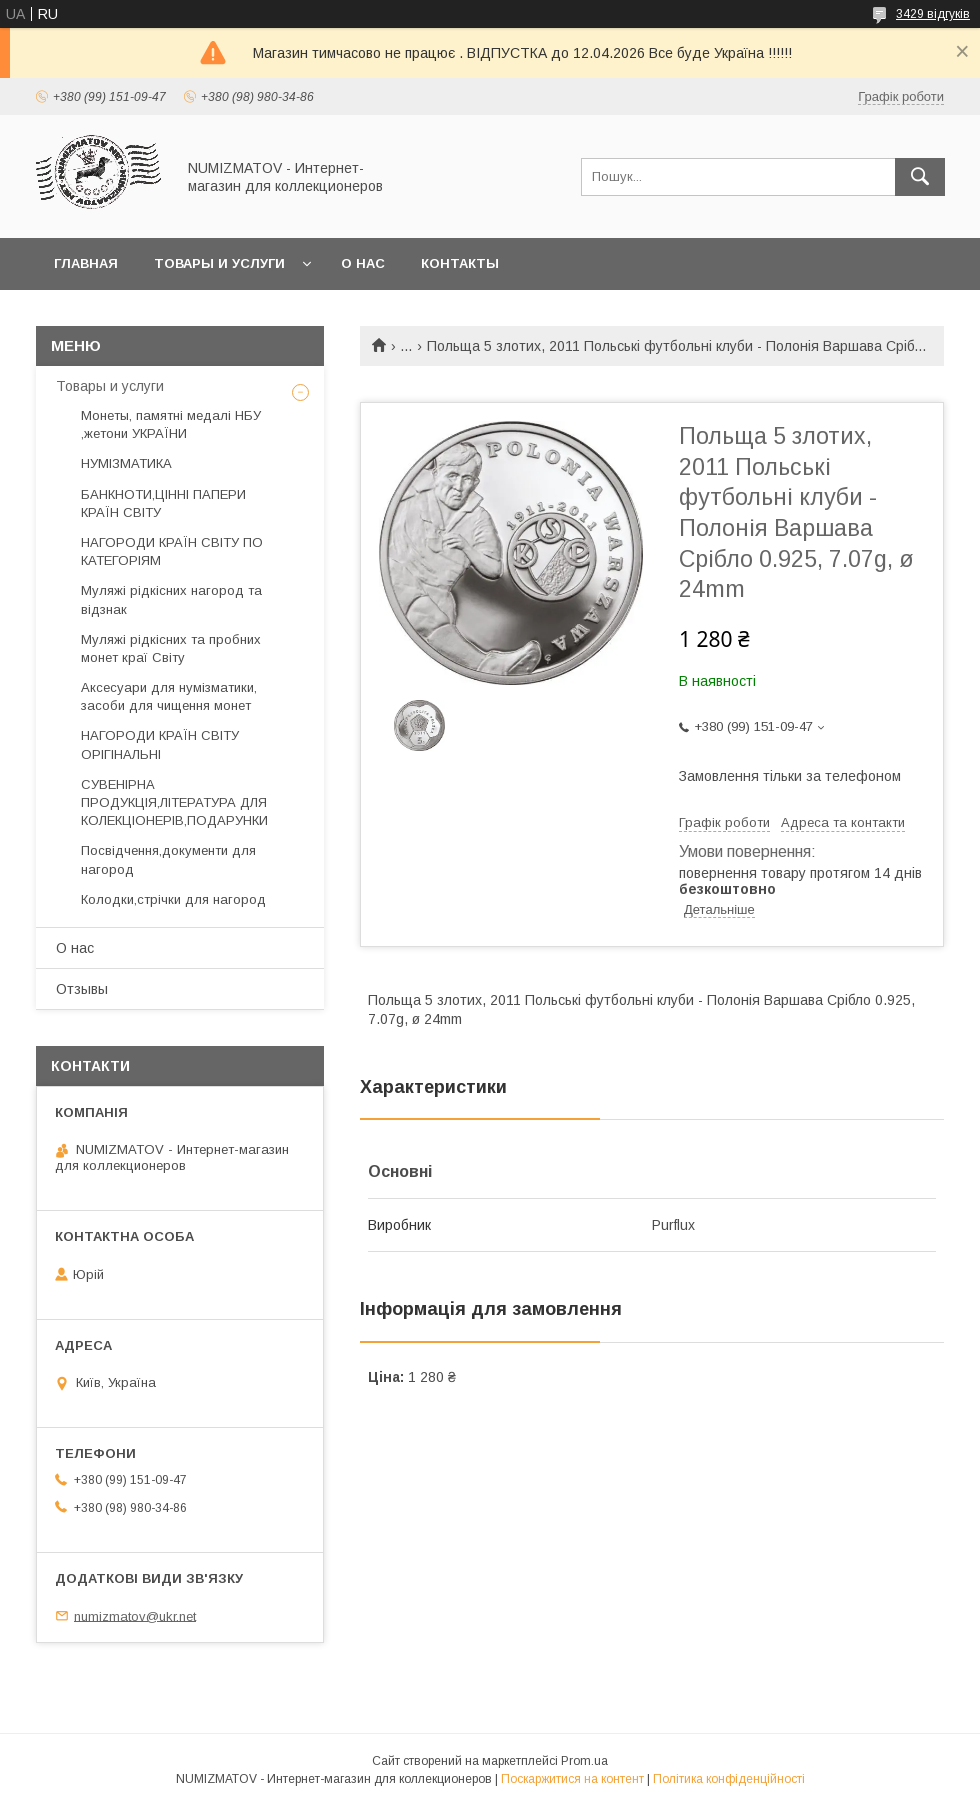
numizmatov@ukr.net (135, 1615)
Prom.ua (584, 1761)
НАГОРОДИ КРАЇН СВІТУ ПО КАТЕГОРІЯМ (172, 551)
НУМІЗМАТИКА (126, 463)
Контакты (460, 263)
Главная (86, 263)
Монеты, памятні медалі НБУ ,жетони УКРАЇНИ (171, 424)
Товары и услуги (219, 263)
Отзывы (82, 989)
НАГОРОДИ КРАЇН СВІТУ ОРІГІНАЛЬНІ (160, 744)
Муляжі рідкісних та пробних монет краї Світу (171, 648)
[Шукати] (920, 177)
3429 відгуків (933, 14)
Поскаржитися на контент (572, 1779)
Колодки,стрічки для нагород (173, 899)
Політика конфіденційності (729, 1779)
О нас (363, 263)
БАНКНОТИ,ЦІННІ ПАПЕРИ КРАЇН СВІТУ (163, 503)
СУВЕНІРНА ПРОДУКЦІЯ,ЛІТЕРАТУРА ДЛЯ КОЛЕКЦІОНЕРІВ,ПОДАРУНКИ (174, 802)
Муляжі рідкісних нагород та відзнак (171, 599)
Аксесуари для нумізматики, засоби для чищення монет (169, 696)
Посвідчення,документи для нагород (168, 859)
